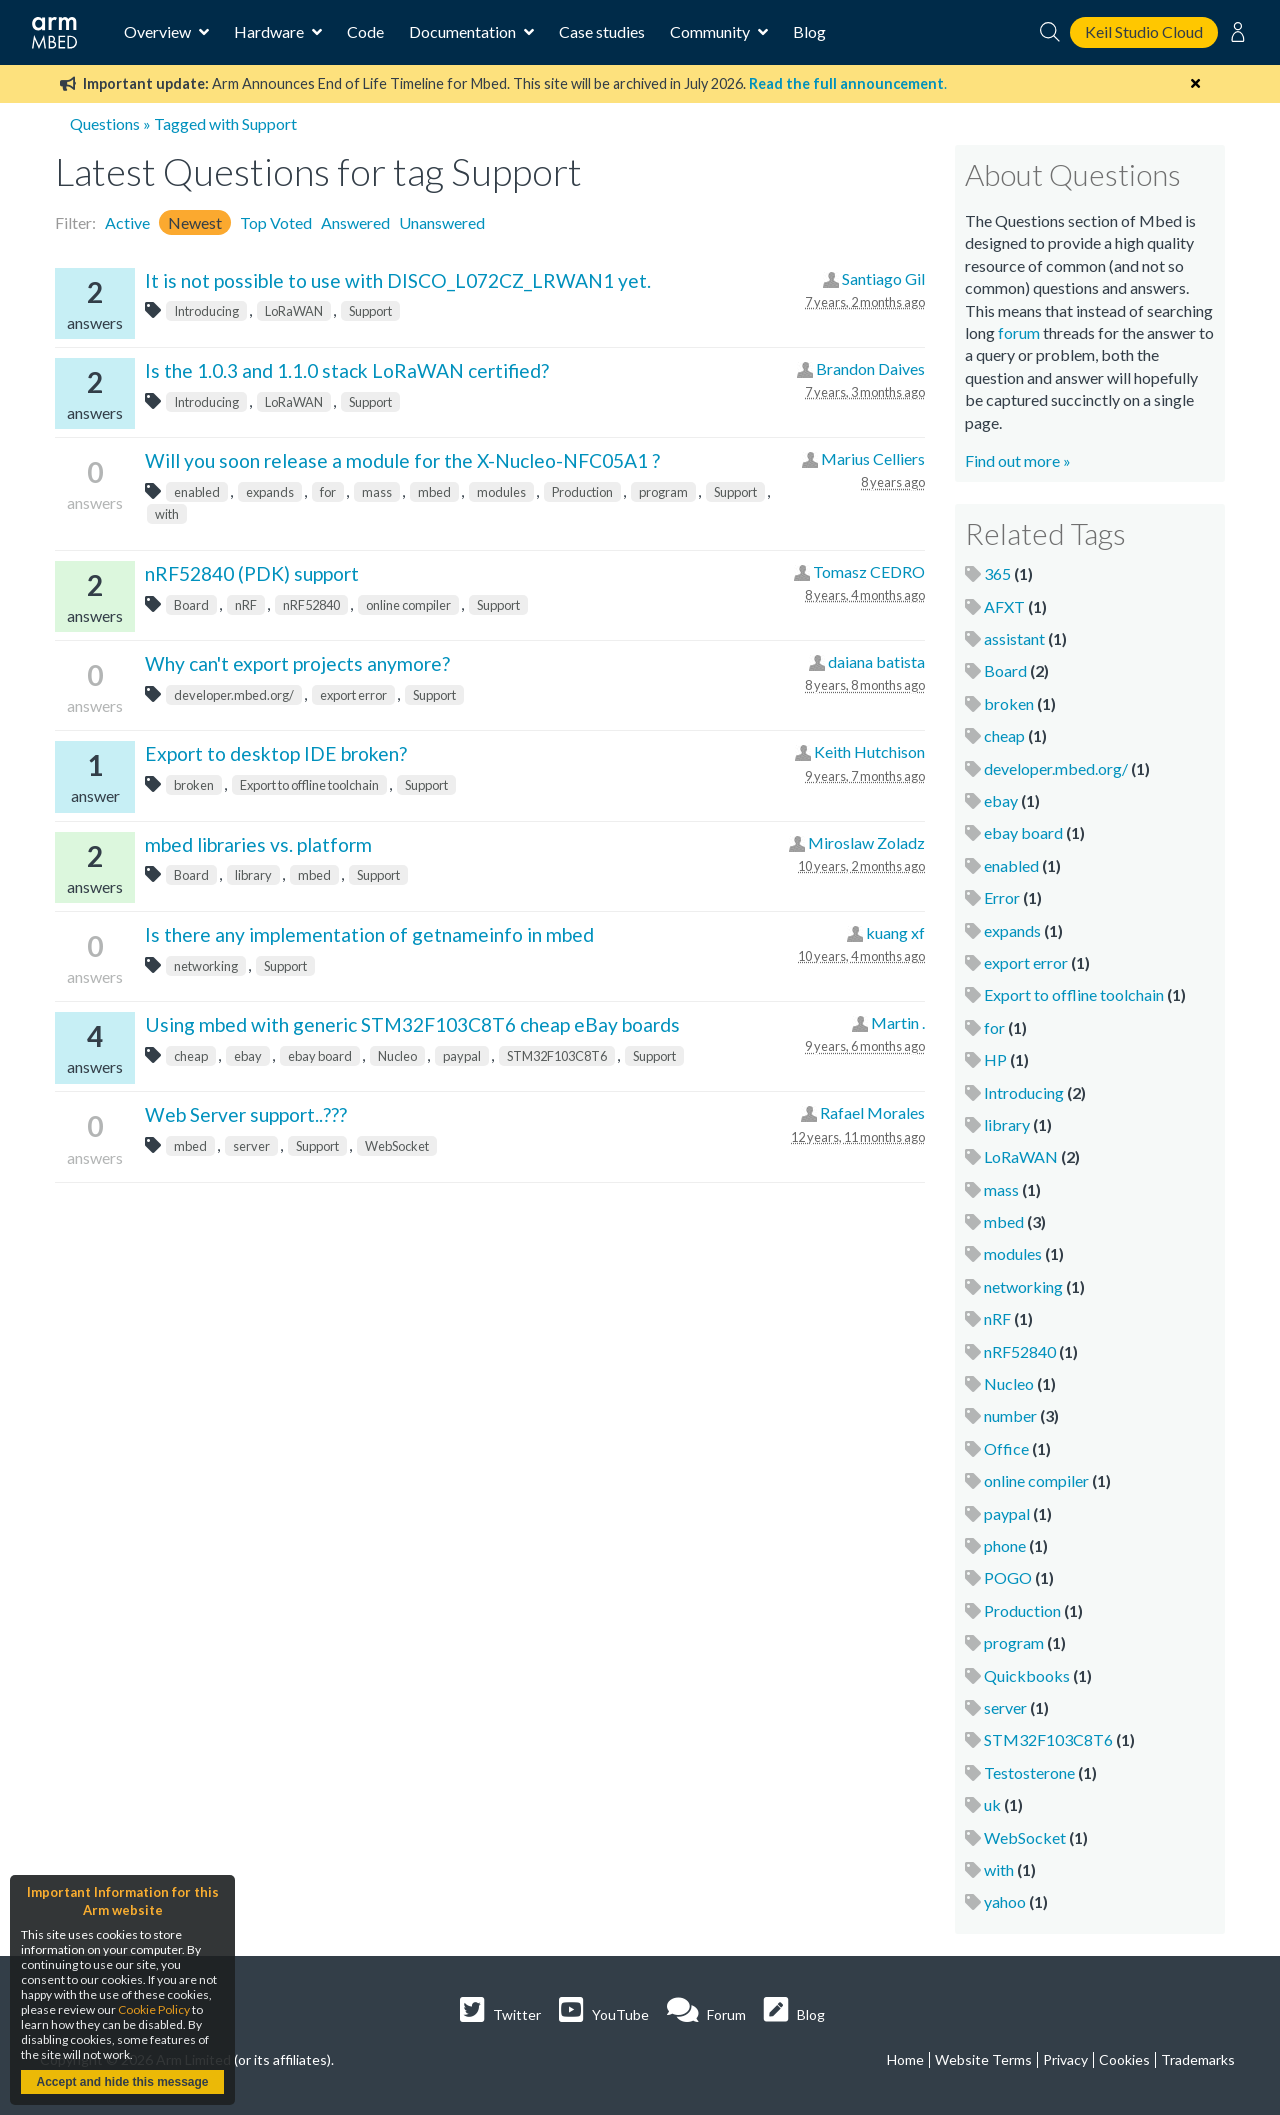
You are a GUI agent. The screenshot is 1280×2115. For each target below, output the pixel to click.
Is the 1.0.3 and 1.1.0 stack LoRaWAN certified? (347, 370)
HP (995, 1059)
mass (377, 492)
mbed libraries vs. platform (258, 844)
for (328, 492)
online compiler (408, 605)
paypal (462, 1056)
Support (370, 311)
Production (582, 492)
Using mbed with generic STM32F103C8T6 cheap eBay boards (412, 1024)
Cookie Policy (154, 2009)
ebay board (320, 1056)
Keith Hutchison (869, 751)
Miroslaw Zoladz (866, 842)
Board (191, 605)
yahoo (1005, 1901)
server (251, 1146)
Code (365, 31)
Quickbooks (1027, 1675)
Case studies (602, 31)
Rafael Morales (872, 1112)
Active (127, 222)
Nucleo (397, 1056)
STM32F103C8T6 (557, 1056)
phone (1005, 1545)
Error (1002, 897)
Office (1006, 1448)
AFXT (1004, 606)
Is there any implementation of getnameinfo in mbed (369, 934)
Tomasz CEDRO (869, 571)
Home (905, 2059)
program (663, 492)
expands (270, 492)
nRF (246, 605)
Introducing (206, 311)
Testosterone (1029, 1772)
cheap (191, 1056)
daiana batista (876, 661)
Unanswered (442, 222)
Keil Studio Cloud (1144, 31)
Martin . (898, 1022)
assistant (1014, 638)
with (167, 514)
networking (206, 966)
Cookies (1124, 2059)
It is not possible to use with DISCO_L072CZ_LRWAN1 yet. (398, 280)
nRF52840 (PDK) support (252, 573)
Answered (355, 222)
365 (997, 573)
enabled (197, 492)
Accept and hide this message (122, 2082)
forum (1019, 332)
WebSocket (397, 1146)
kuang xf (895, 932)
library (253, 875)
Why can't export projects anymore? (297, 663)
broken (194, 785)
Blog (809, 31)
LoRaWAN (294, 311)
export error (353, 695)
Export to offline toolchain (309, 785)
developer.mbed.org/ (234, 695)
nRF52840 (311, 605)
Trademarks (1198, 2059)
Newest (195, 222)
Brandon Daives (870, 368)
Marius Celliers (873, 458)
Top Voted (276, 222)
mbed (434, 492)
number (1010, 1415)
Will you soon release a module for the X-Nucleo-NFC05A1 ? (402, 460)
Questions (105, 123)
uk (992, 1804)
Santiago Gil (883, 278)
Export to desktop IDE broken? (276, 753)
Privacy (1065, 2059)
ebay (248, 1056)
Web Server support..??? (246, 1114)
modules (501, 492)
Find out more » (1018, 460)
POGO (1008, 1577)
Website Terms (983, 2059)
